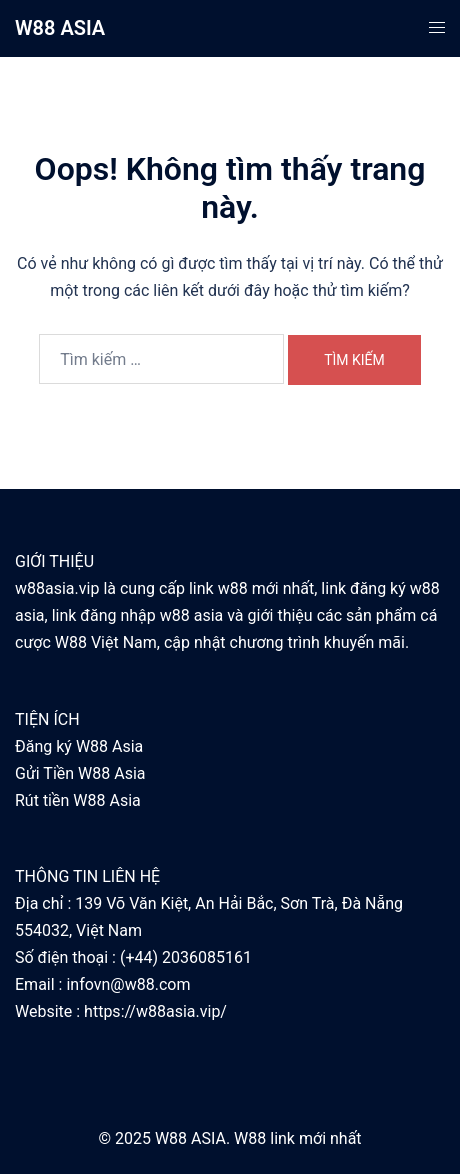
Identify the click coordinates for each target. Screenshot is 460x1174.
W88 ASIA (60, 28)
